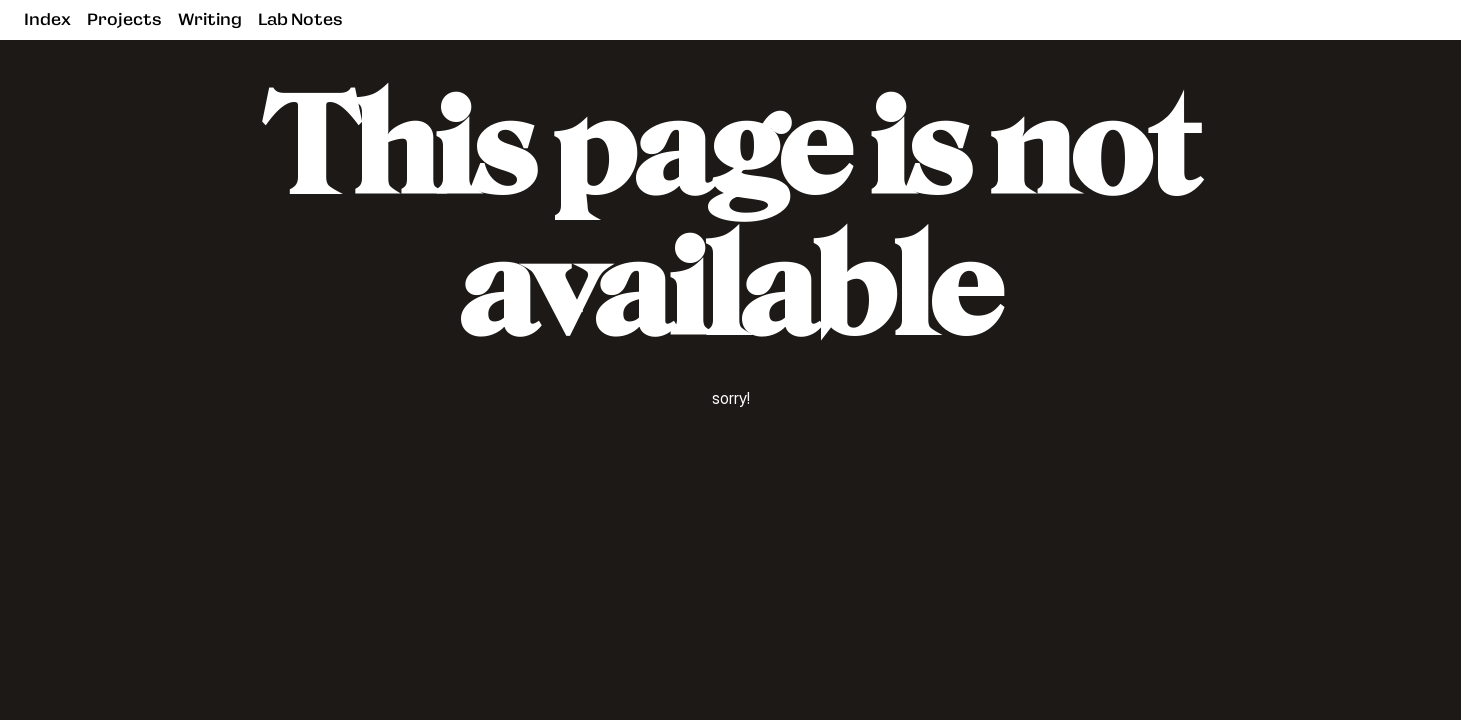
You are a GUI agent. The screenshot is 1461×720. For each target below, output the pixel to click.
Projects (124, 19)
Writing (210, 19)
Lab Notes (300, 19)
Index (47, 19)
